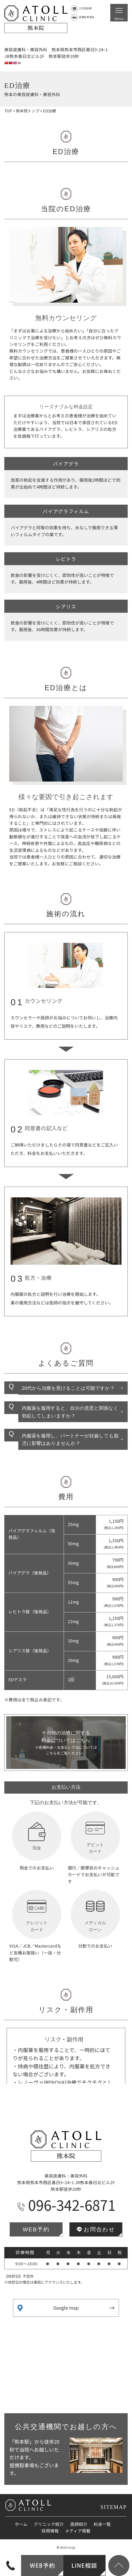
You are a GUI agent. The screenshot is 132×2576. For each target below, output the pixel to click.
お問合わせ (96, 2229)
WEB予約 (36, 2229)
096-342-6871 (66, 2205)
